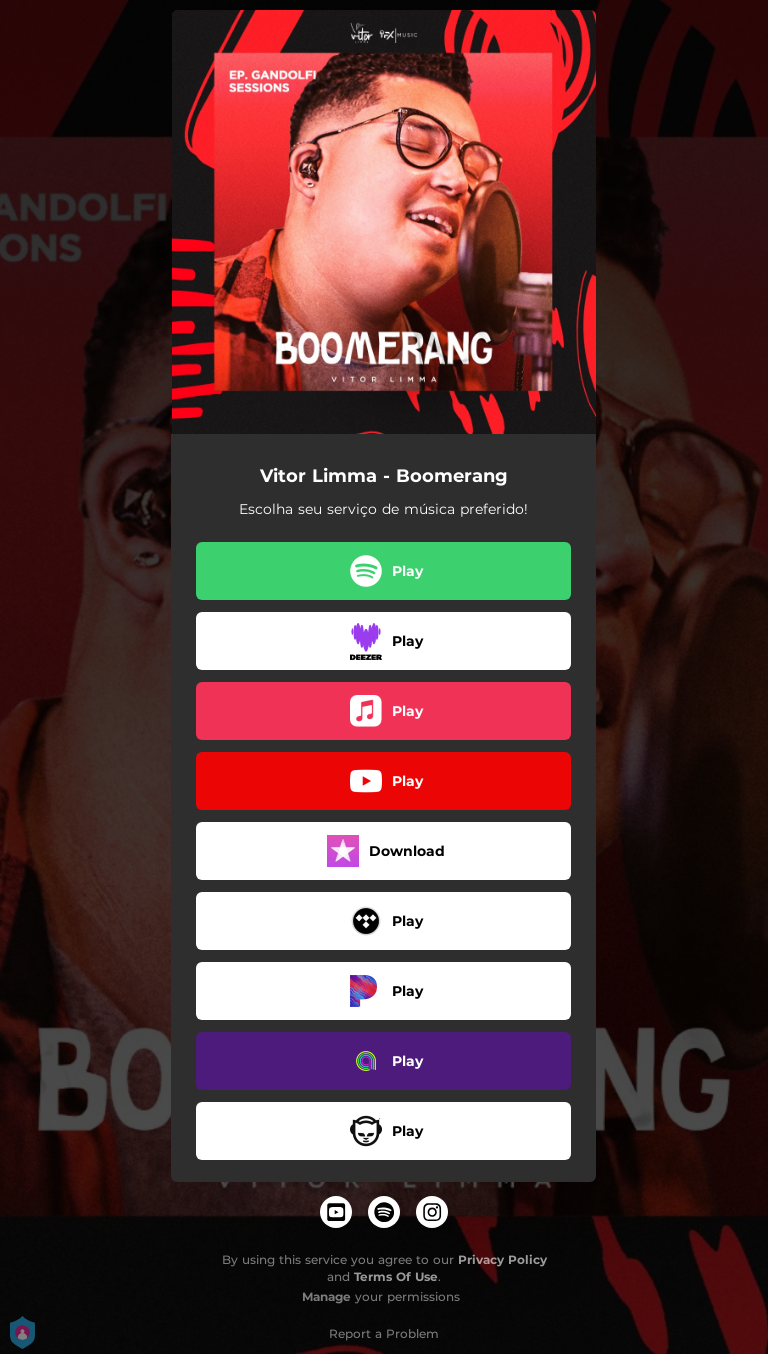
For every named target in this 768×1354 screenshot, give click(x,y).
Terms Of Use (396, 1276)
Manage (326, 1296)
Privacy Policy (502, 1259)
